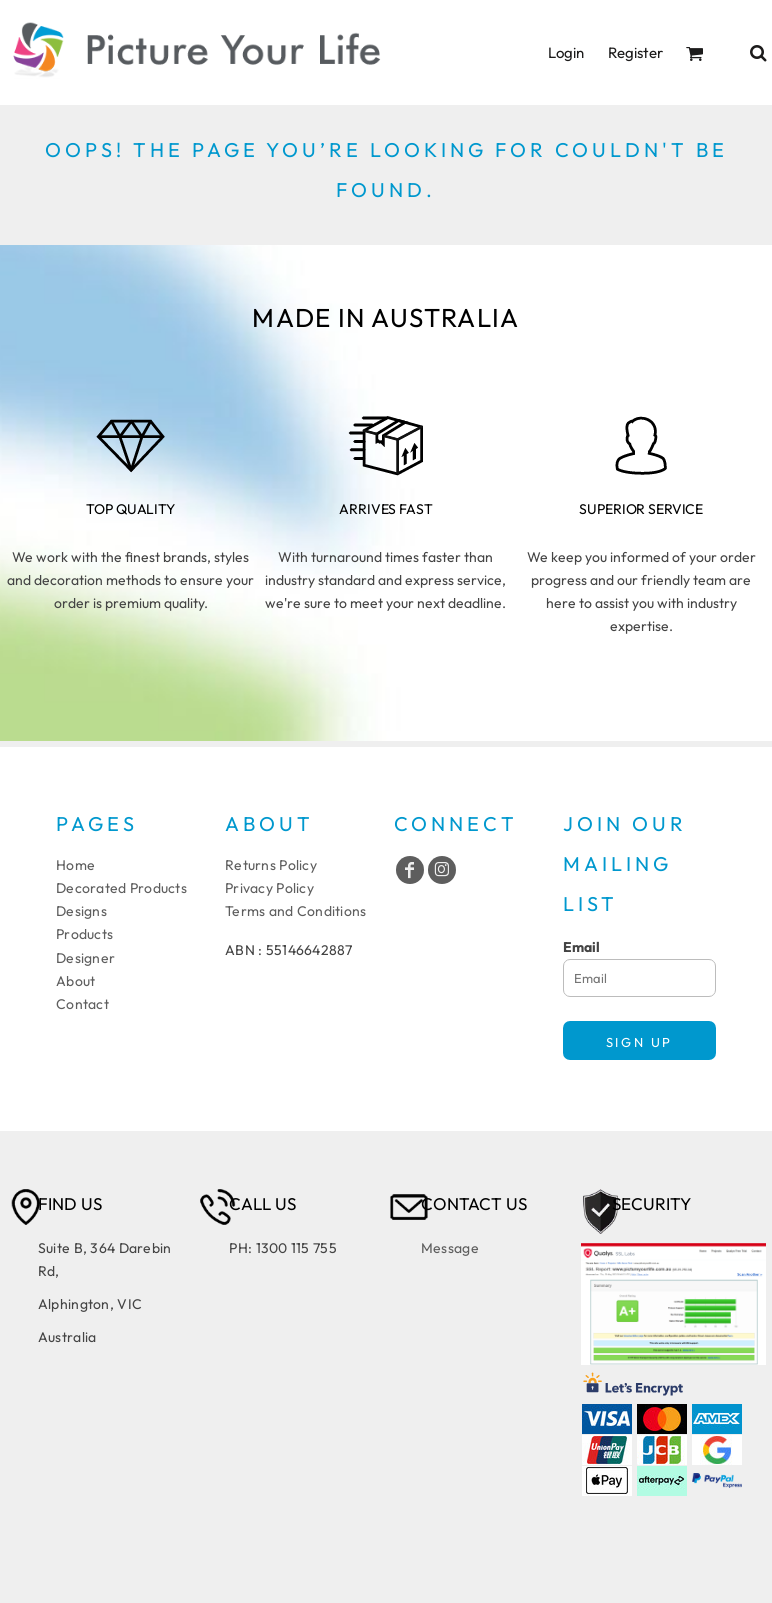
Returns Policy (271, 865)
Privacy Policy (269, 888)
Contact (82, 1004)
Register (635, 52)
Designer (85, 958)
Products (84, 934)
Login (566, 52)
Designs (81, 911)
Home (75, 865)
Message (450, 1248)
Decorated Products (121, 888)
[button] (695, 53)
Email (581, 947)
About (75, 981)
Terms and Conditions (296, 911)
